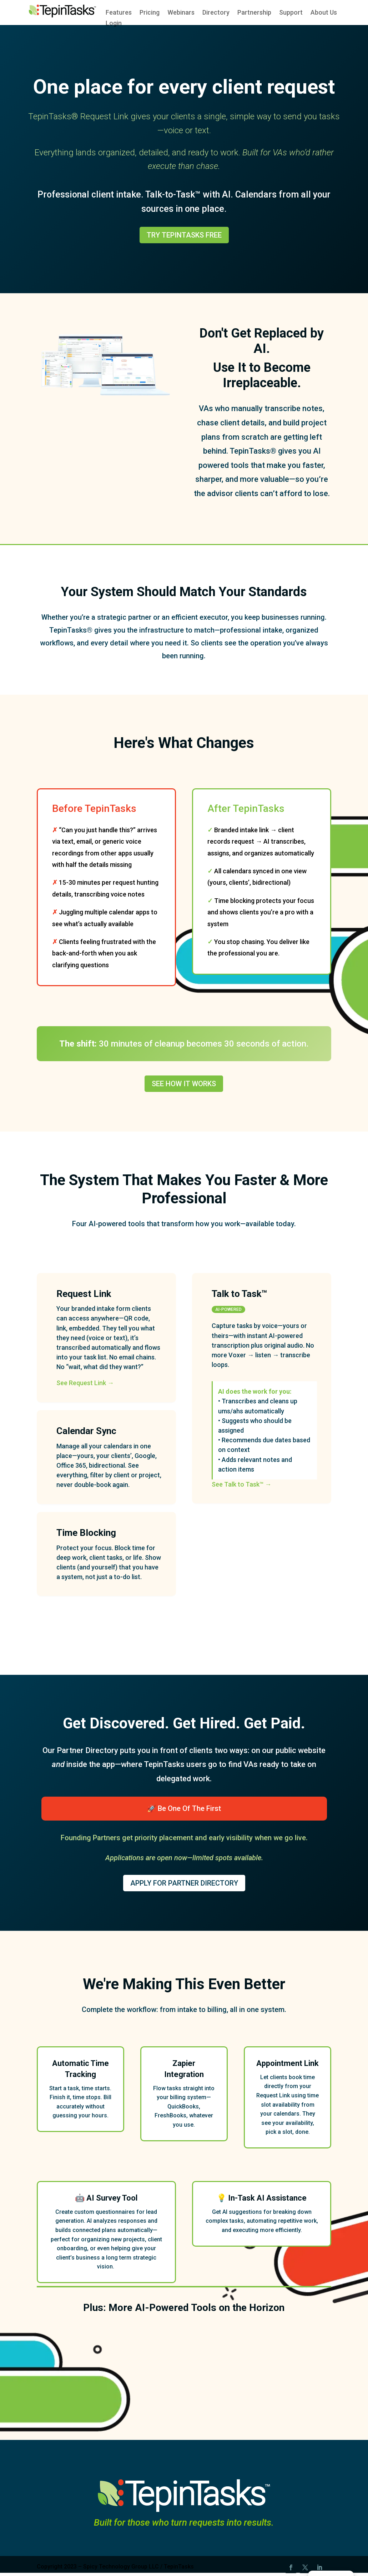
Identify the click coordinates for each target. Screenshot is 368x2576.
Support (291, 13)
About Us (324, 13)
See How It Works (184, 1083)
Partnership (254, 13)
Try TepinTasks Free (184, 235)
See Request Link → (85, 1383)
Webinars (181, 13)
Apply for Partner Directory (184, 1883)
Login (114, 24)
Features (119, 13)
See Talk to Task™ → (241, 1484)
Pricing (150, 13)
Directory (216, 13)
